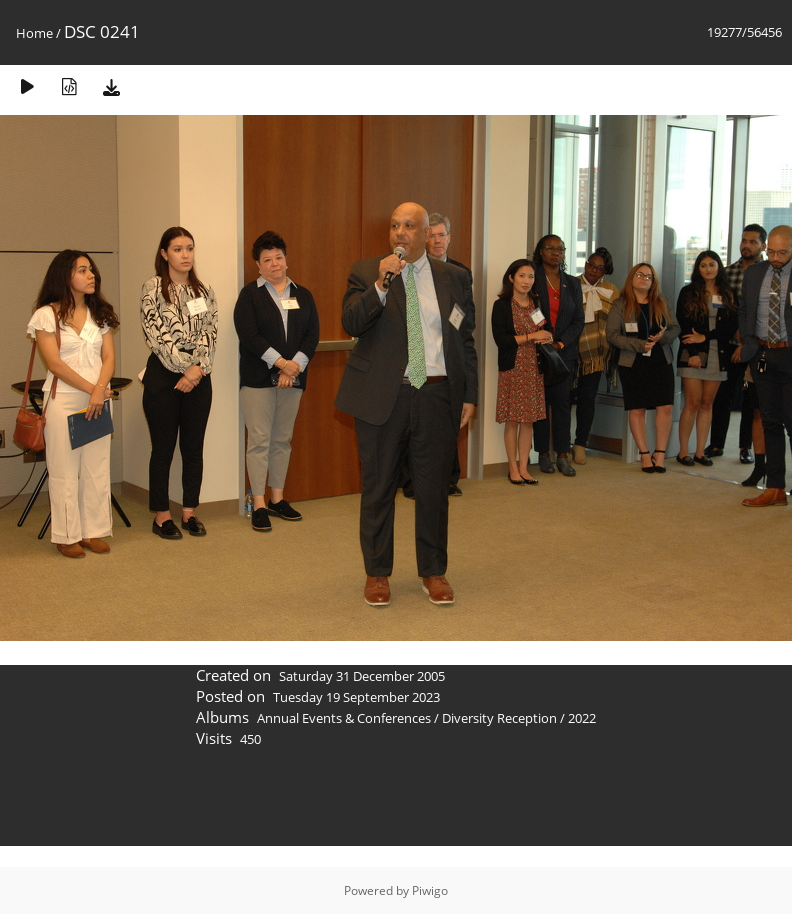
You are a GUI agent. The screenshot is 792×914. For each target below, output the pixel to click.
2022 (582, 718)
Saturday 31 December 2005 (362, 676)
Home (34, 33)
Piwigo (430, 890)
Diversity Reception (499, 718)
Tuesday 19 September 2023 (356, 697)
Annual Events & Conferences (344, 718)
